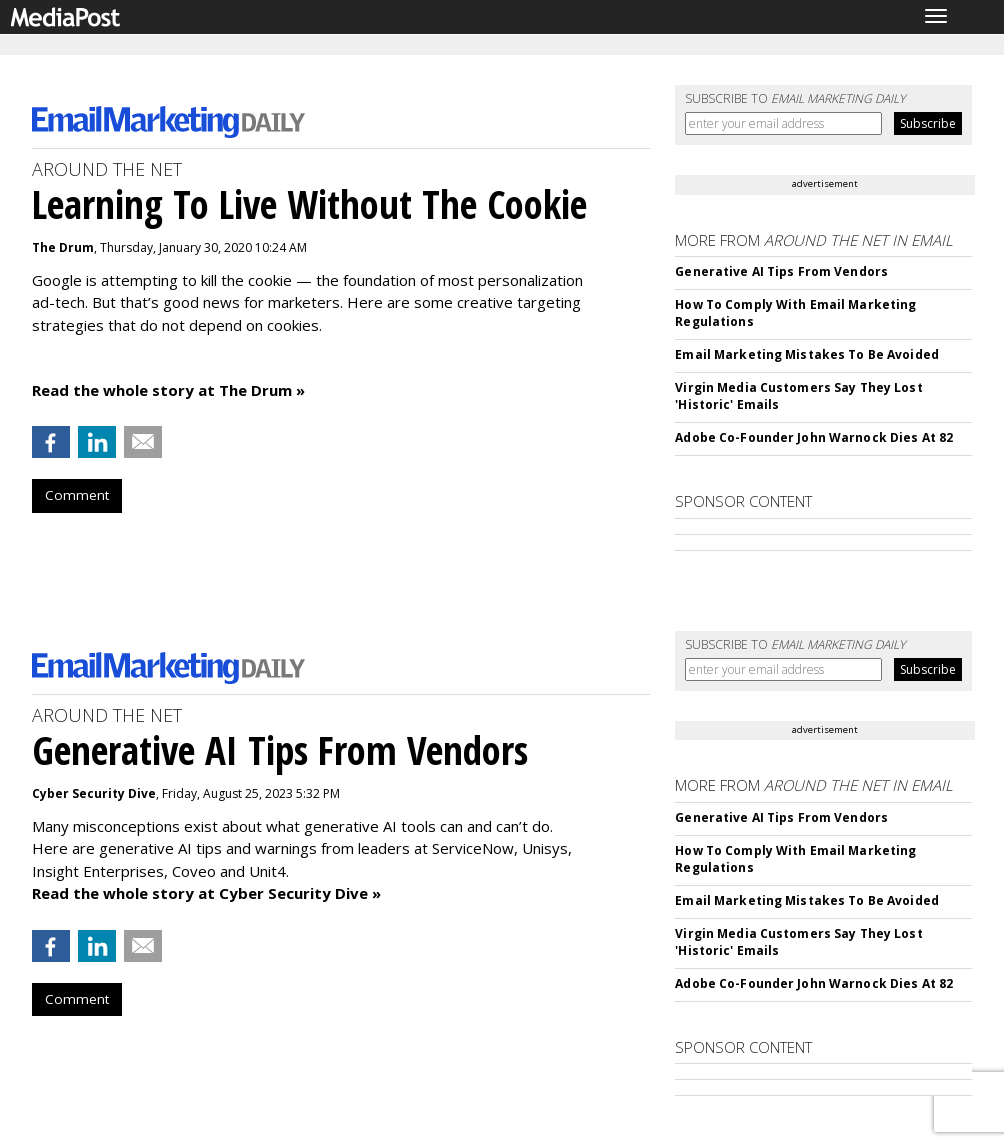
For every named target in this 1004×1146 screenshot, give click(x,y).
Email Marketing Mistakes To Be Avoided (807, 354)
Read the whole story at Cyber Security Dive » (206, 893)
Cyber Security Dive (94, 793)
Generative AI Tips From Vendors (781, 271)
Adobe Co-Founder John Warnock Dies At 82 (814, 437)
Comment (77, 495)
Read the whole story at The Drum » (168, 390)
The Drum (63, 247)
